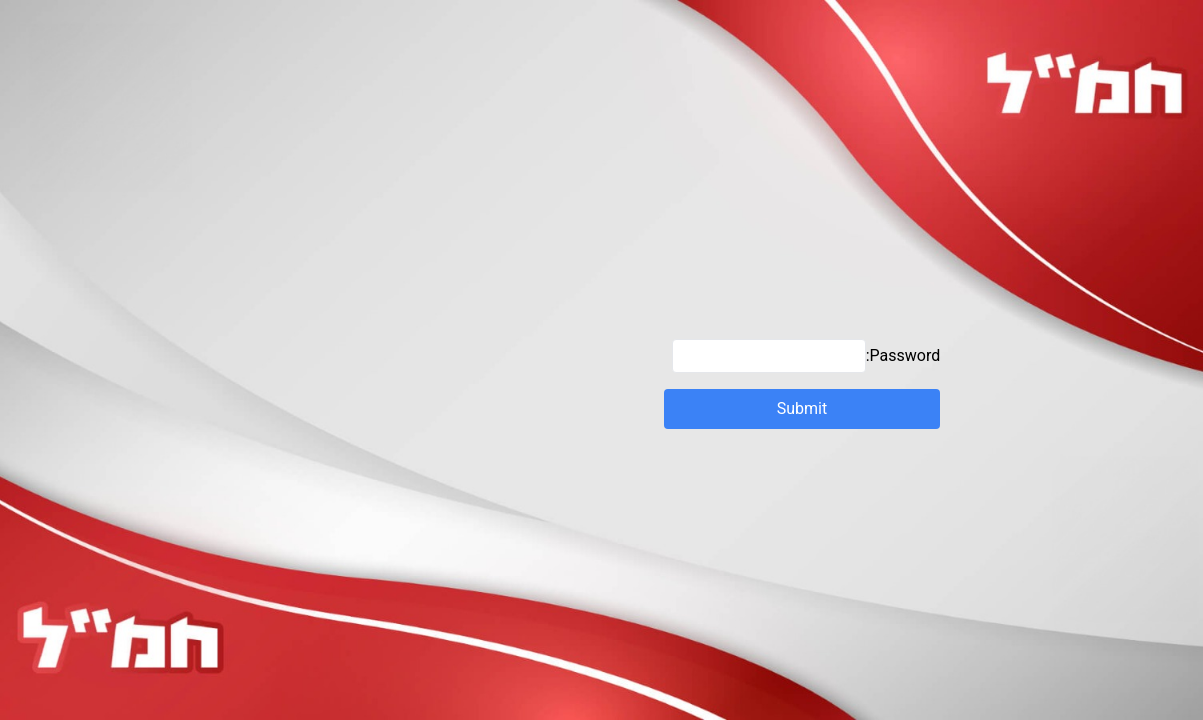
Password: (806, 356)
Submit (802, 409)
